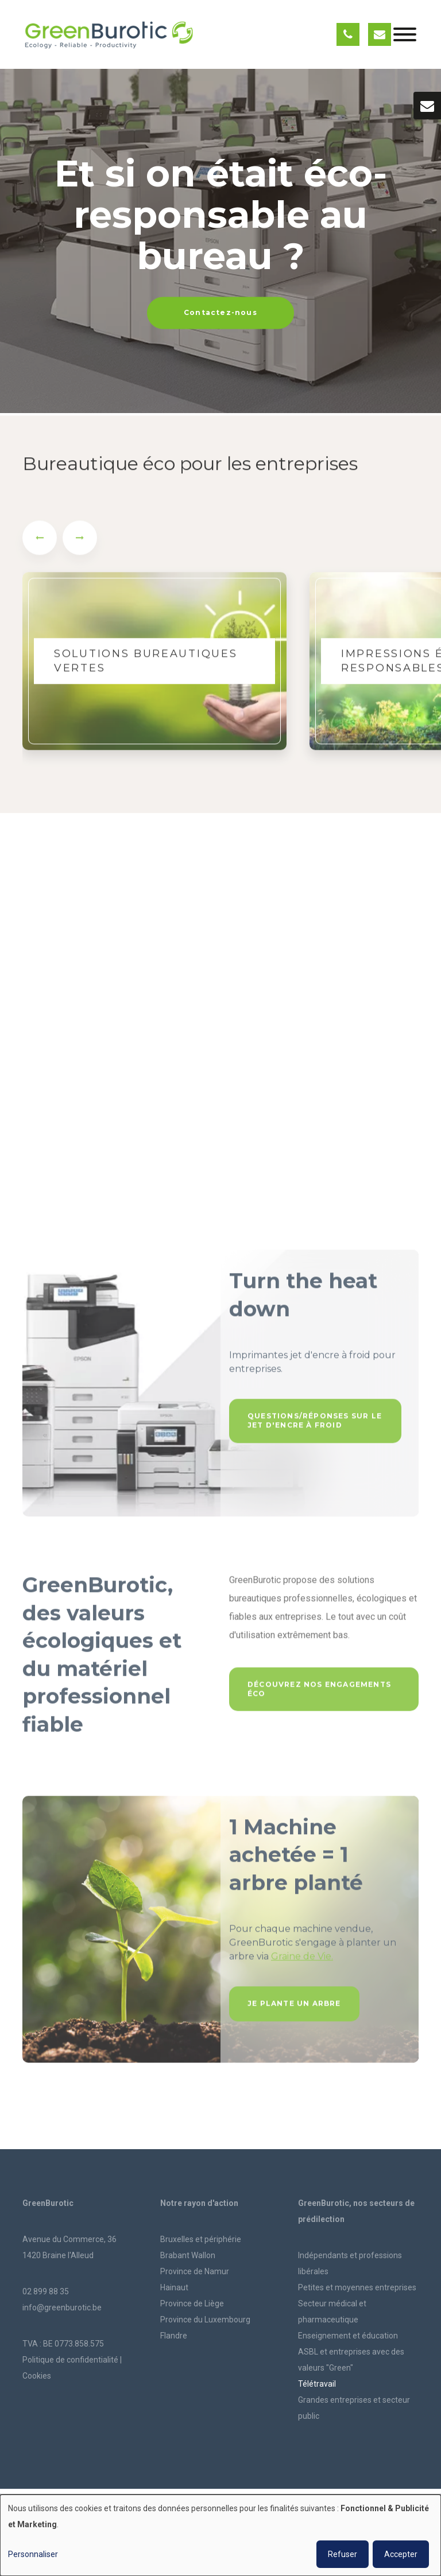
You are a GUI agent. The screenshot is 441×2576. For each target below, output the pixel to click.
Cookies (36, 2375)
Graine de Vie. (302, 1960)
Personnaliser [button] (33, 2554)
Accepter (400, 2554)
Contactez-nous (220, 312)
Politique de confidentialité (70, 2359)
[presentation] (39, 542)
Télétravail (317, 2383)
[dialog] (220, 2535)
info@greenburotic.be (62, 2307)
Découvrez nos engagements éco (319, 1693)
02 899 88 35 (45, 2291)
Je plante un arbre (294, 2007)
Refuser (342, 2554)
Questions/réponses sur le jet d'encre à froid (314, 1425)
